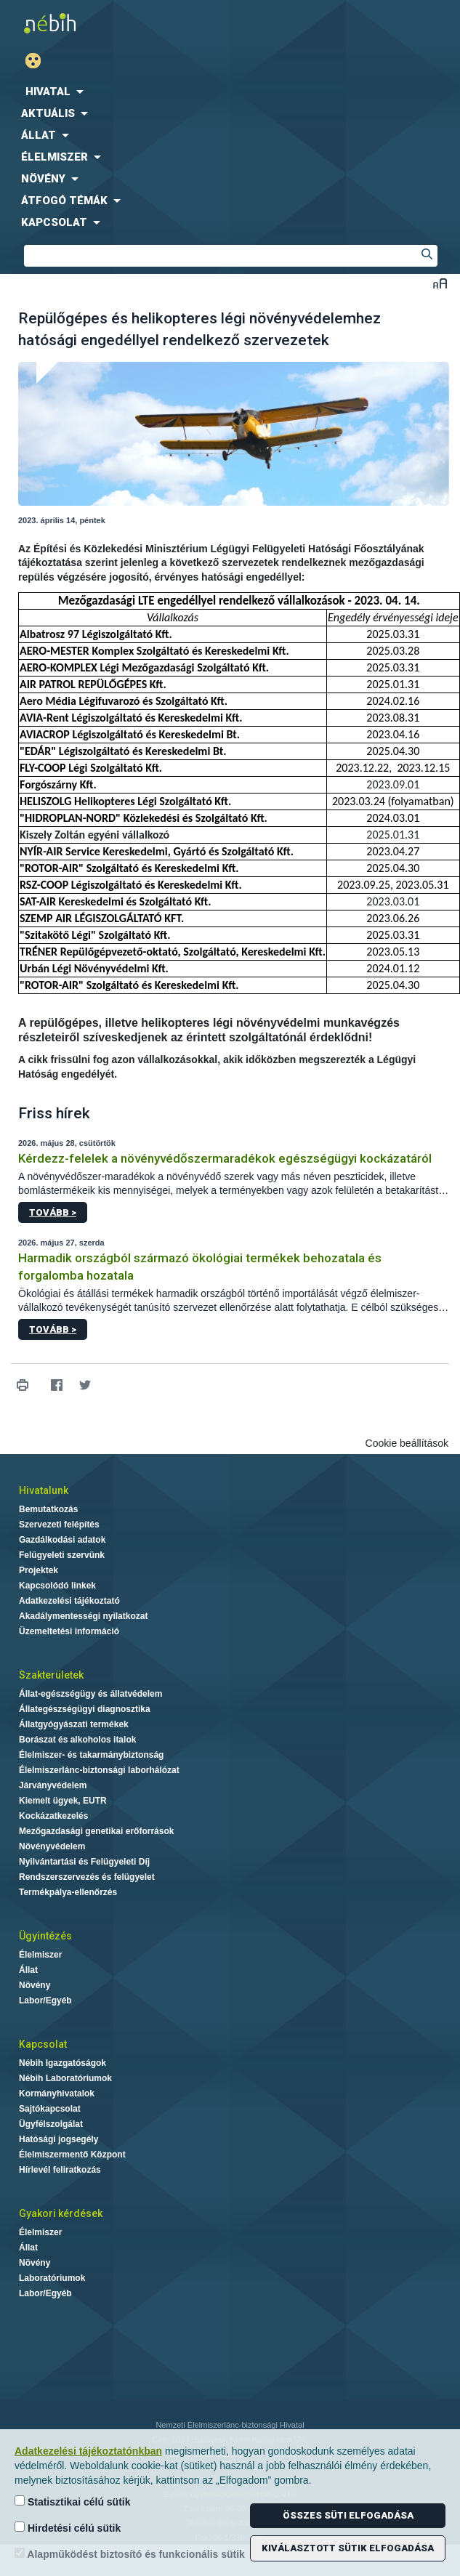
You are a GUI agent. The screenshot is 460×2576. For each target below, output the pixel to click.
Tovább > (52, 1212)
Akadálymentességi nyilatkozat (83, 1616)
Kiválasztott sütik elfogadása (348, 2548)
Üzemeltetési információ (69, 1631)
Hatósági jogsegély (58, 2139)
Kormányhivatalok (56, 2093)
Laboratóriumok (52, 2278)
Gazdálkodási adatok (62, 1540)
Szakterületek (51, 1675)
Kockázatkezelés (53, 1816)
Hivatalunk (43, 1490)
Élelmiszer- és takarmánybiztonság (91, 1755)
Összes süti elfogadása (348, 2515)
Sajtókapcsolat (50, 2109)
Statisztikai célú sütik (73, 2501)
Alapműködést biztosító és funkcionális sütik (130, 2554)
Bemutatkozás (48, 1509)
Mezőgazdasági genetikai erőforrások (96, 1831)
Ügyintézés (45, 1936)
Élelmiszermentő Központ (72, 2154)
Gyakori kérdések (60, 2213)
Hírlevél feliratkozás (60, 2170)
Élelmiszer (40, 1955)
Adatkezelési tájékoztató (69, 1601)
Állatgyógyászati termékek (74, 1724)
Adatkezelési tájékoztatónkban (88, 2451)
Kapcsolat (43, 2044)
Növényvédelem (52, 1846)
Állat (28, 1970)
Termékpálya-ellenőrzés (68, 1892)
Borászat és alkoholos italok (77, 1740)
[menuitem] (230, 91)
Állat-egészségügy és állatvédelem (90, 1694)
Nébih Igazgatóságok (62, 2063)
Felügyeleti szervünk (62, 1555)
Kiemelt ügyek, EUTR (63, 1801)
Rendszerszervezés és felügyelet (87, 1877)
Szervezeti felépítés (59, 1524)
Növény (34, 1985)
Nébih (115, 23)
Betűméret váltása (440, 283)
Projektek (38, 1570)
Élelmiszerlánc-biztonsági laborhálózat (99, 1770)
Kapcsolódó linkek (57, 1585)
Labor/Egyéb (45, 2000)
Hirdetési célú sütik (68, 2528)
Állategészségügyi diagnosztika (84, 1709)
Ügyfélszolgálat (51, 2124)
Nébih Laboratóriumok (65, 2078)
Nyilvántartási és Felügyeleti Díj (84, 1862)
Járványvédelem (52, 1785)
